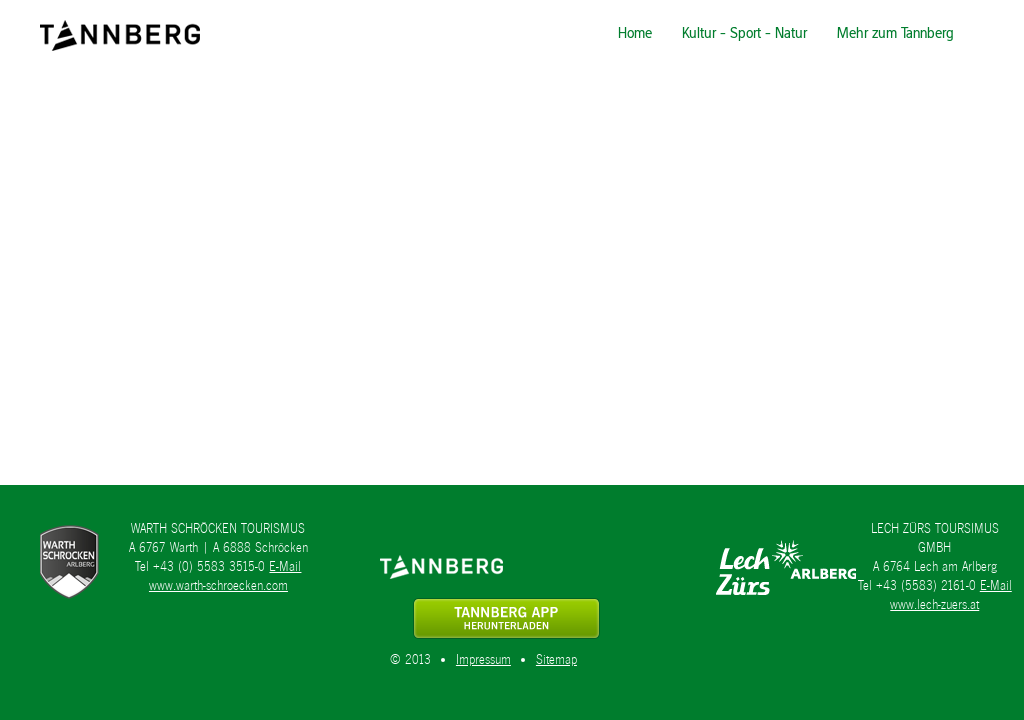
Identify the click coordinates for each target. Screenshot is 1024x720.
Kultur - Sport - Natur (744, 32)
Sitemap (556, 659)
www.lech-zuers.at (934, 604)
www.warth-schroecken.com (218, 585)
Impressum (483, 659)
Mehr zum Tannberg (895, 32)
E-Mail (285, 566)
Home (635, 32)
